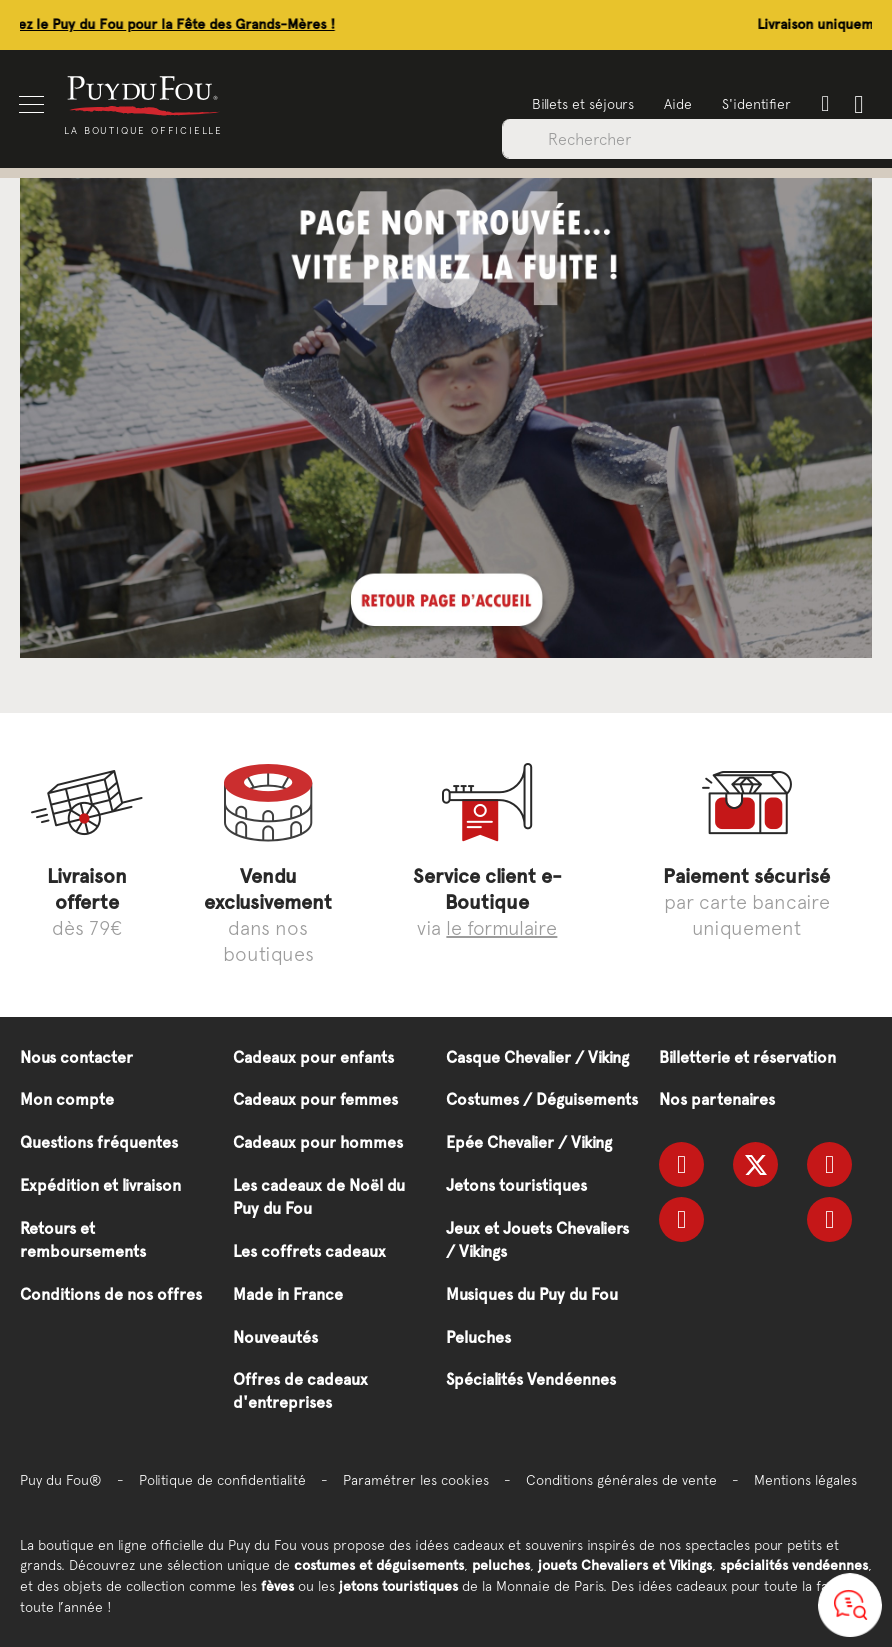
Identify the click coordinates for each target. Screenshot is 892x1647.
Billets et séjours (582, 104)
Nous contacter (76, 1057)
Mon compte (67, 1099)
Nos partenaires (717, 1099)
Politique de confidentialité (222, 1480)
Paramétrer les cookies (416, 1480)
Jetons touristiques (516, 1185)
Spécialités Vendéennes (531, 1379)
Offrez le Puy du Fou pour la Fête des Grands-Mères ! (296, 24)
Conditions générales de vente (621, 1480)
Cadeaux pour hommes (318, 1142)
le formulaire (501, 927)
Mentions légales (805, 1480)
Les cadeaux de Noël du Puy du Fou (319, 1197)
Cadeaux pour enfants (313, 1057)
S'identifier (755, 104)
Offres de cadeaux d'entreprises (300, 1391)
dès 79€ (87, 901)
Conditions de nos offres (111, 1294)
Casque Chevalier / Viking (537, 1057)
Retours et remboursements (83, 1240)
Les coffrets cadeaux (309, 1251)
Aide (677, 104)
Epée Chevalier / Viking (529, 1142)
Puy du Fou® (61, 1480)
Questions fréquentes (99, 1142)
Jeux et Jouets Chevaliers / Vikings (537, 1240)
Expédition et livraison (100, 1185)
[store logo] (145, 94)
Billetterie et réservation (747, 1057)
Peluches (478, 1337)
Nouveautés (275, 1337)
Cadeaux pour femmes (315, 1099)
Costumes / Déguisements (542, 1099)
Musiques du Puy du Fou (532, 1294)
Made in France (288, 1294)
